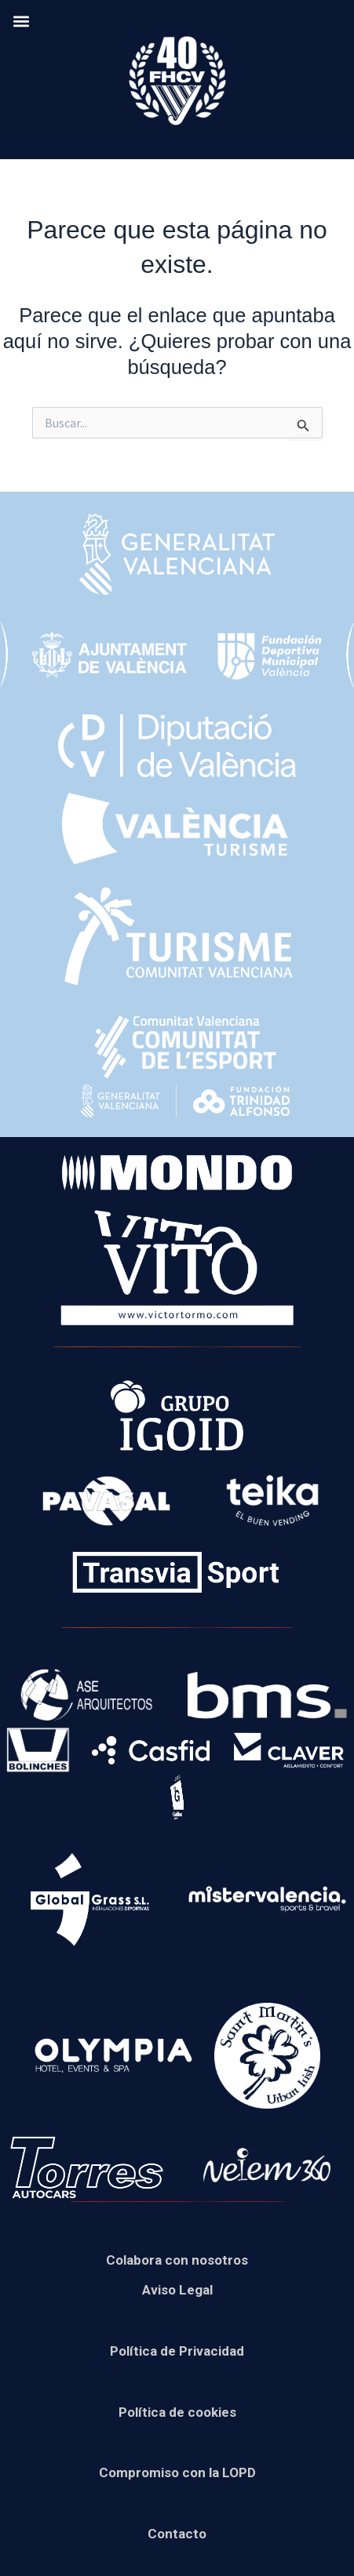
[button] (21, 21)
